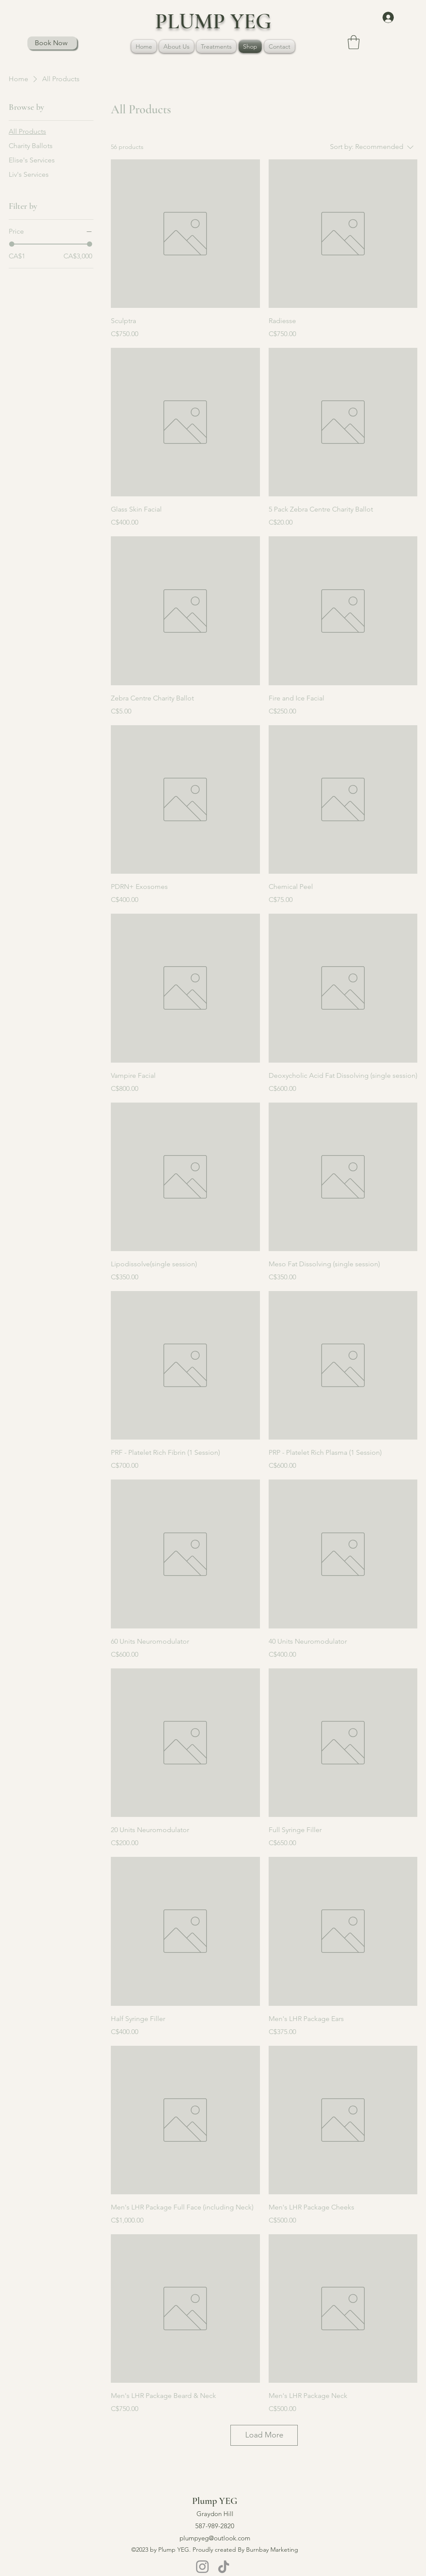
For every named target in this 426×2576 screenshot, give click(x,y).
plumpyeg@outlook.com (215, 2538)
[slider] (12, 244)
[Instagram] (202, 2566)
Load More (264, 2435)
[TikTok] (223, 2566)
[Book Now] (52, 43)
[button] (216, 46)
